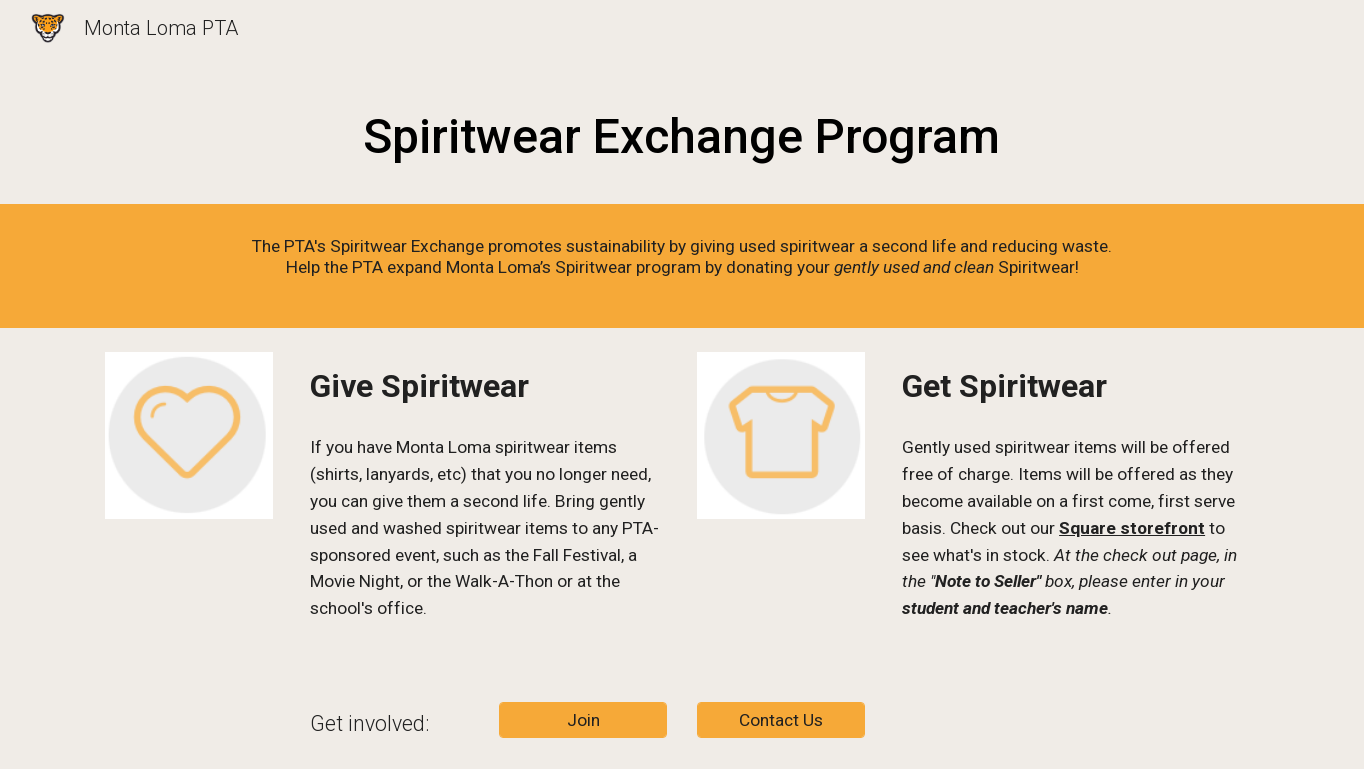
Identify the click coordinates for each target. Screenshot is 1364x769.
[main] (682, 132)
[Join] (583, 720)
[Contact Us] (781, 720)
